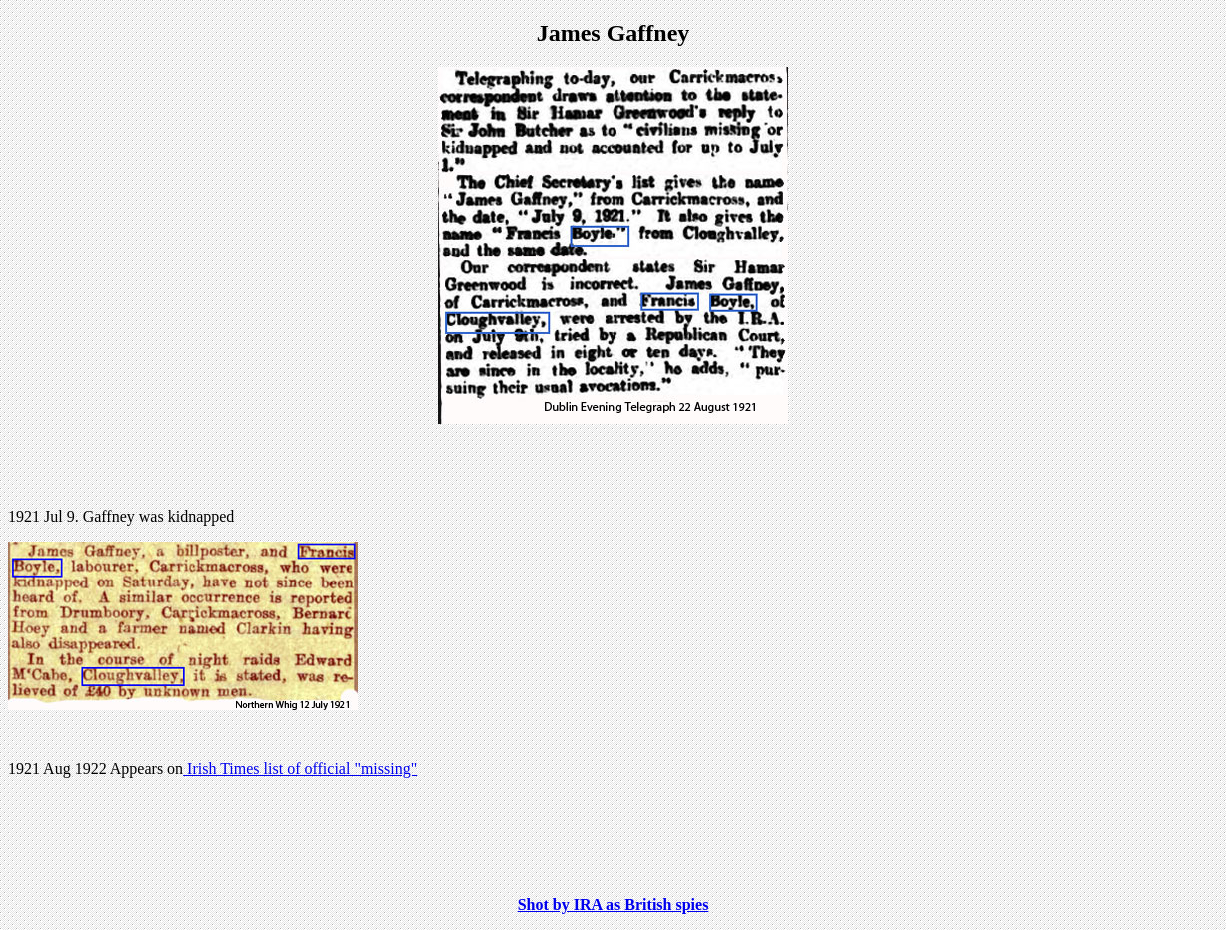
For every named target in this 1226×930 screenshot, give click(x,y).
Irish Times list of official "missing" (300, 768)
